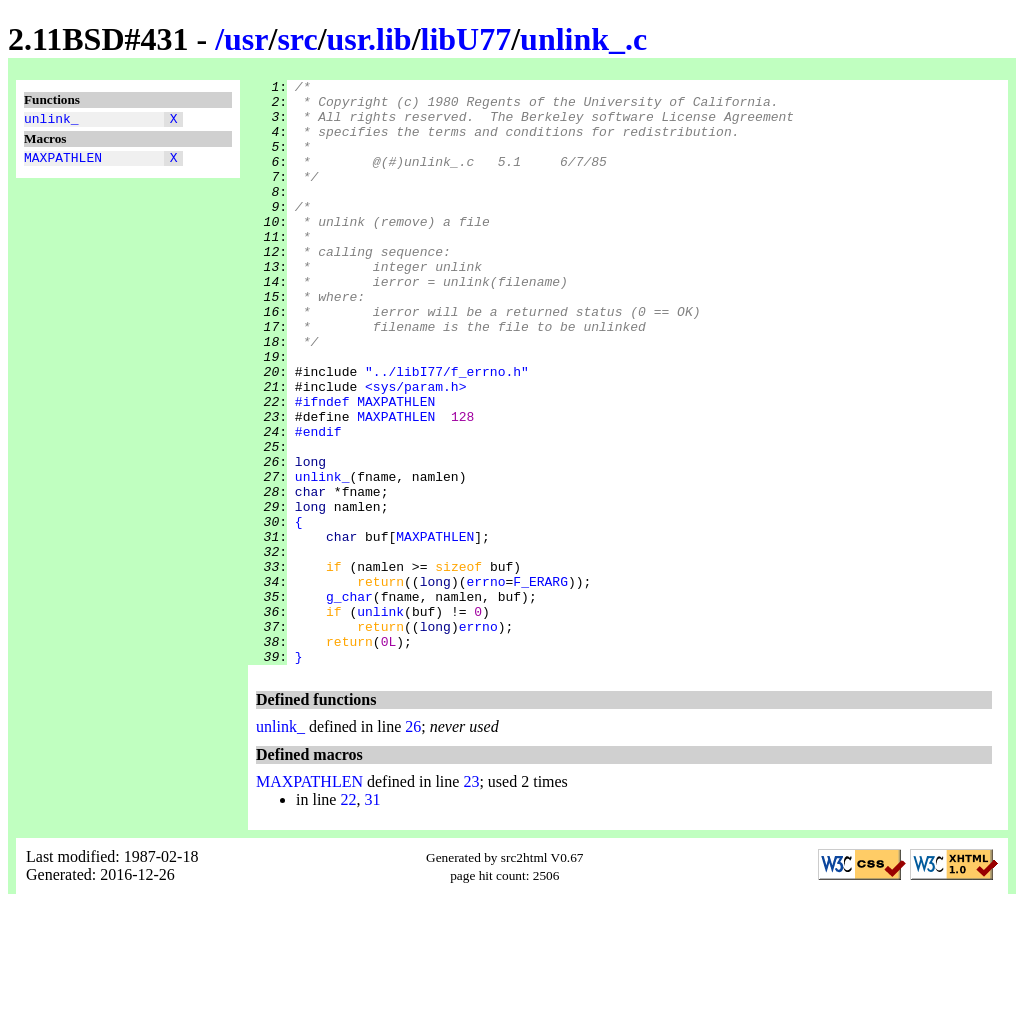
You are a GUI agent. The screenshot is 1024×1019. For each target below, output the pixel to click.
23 (471, 898)
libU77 (466, 39)
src (297, 39)
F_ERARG (540, 683)
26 (413, 843)
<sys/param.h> (415, 449)
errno (485, 683)
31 (372, 916)
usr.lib (369, 39)
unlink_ (51, 121)
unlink (380, 719)
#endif (318, 503)
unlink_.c (583, 39)
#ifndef (322, 467)
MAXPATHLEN (63, 163)
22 (348, 916)
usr (246, 39)
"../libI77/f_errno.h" (447, 431)
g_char (349, 701)
